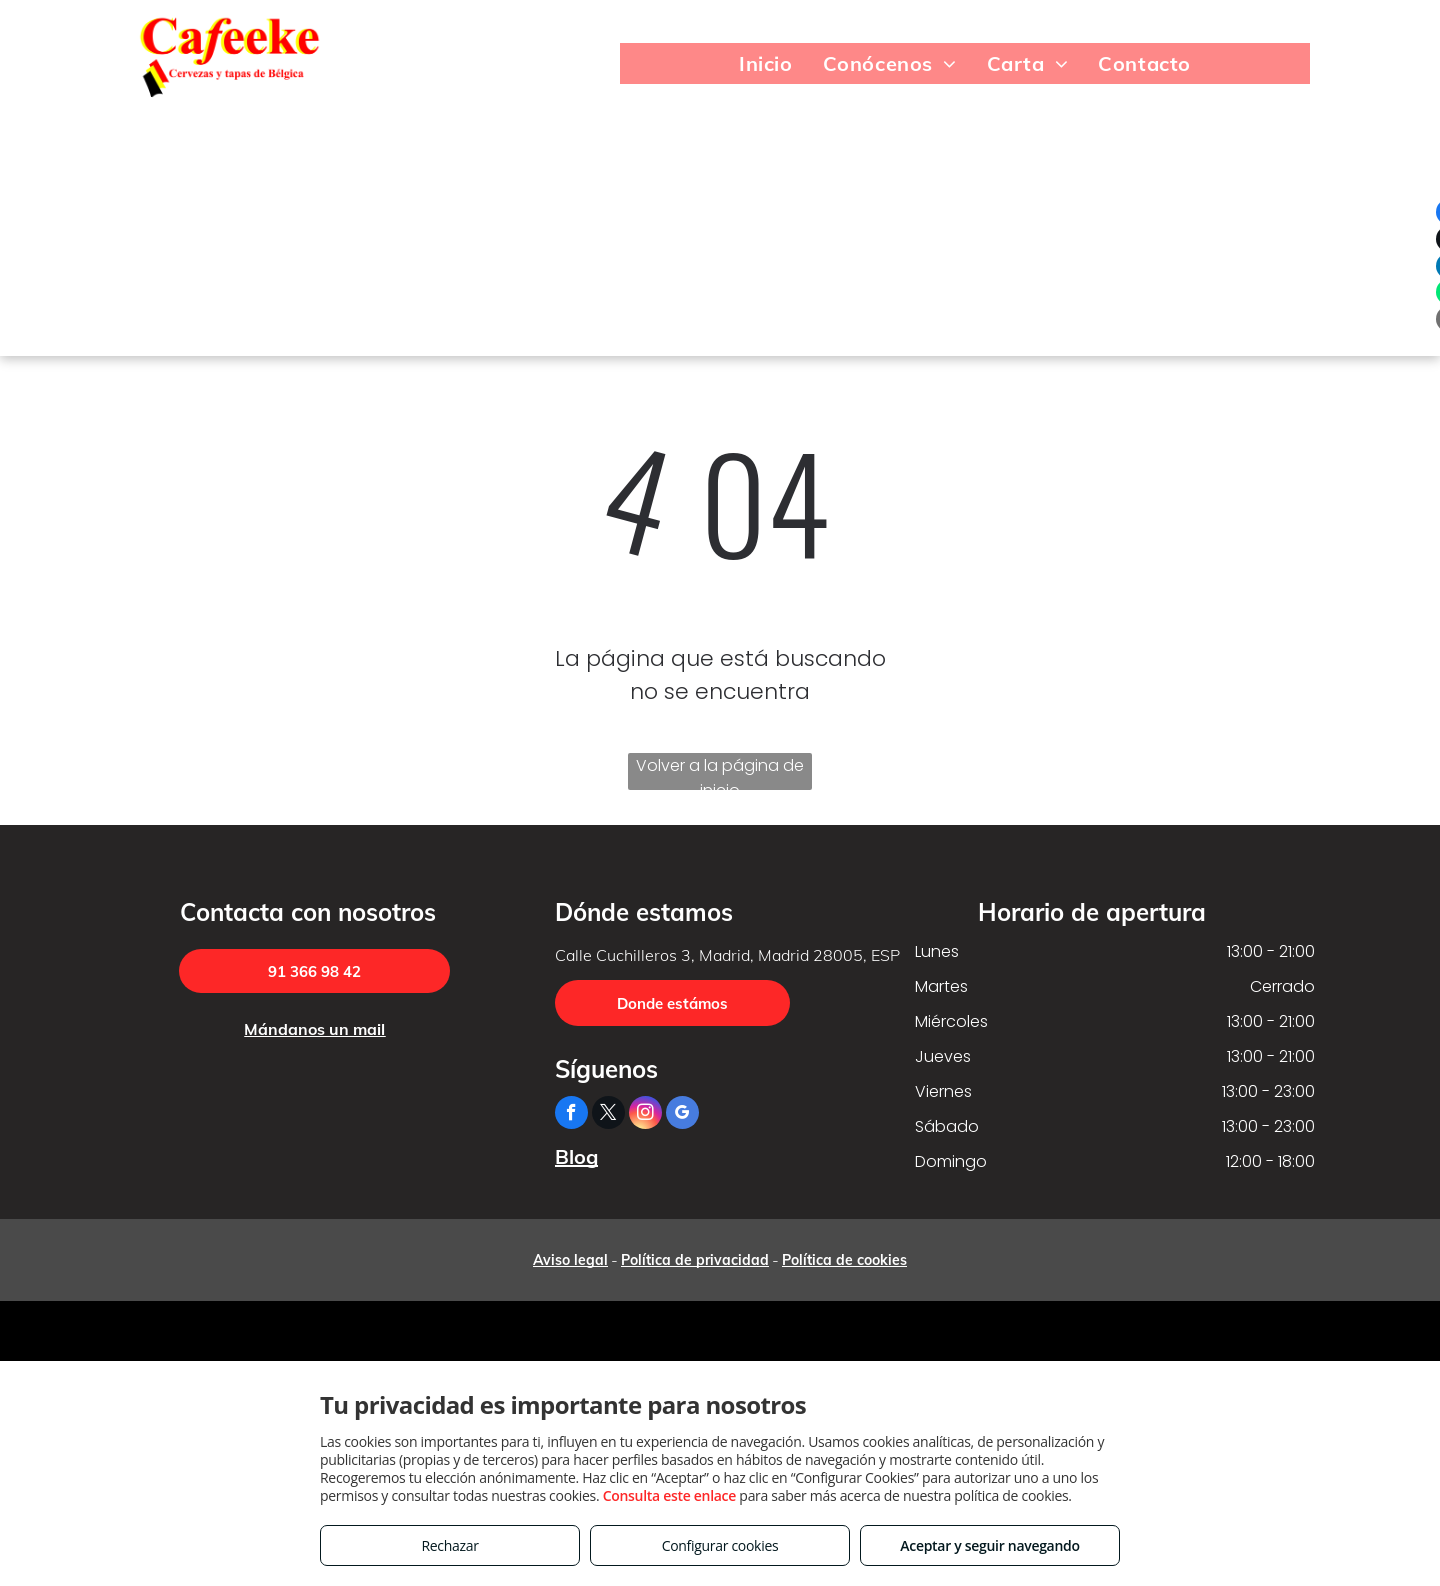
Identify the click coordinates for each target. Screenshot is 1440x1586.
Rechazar (449, 1545)
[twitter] (608, 1115)
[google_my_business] (682, 1115)
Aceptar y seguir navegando (989, 1545)
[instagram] (645, 1115)
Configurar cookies (720, 1545)
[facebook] (571, 1115)
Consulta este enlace (669, 1495)
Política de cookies (844, 1260)
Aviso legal (570, 1260)
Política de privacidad (695, 1260)
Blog (576, 1156)
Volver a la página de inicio (720, 772)
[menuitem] (766, 63)
